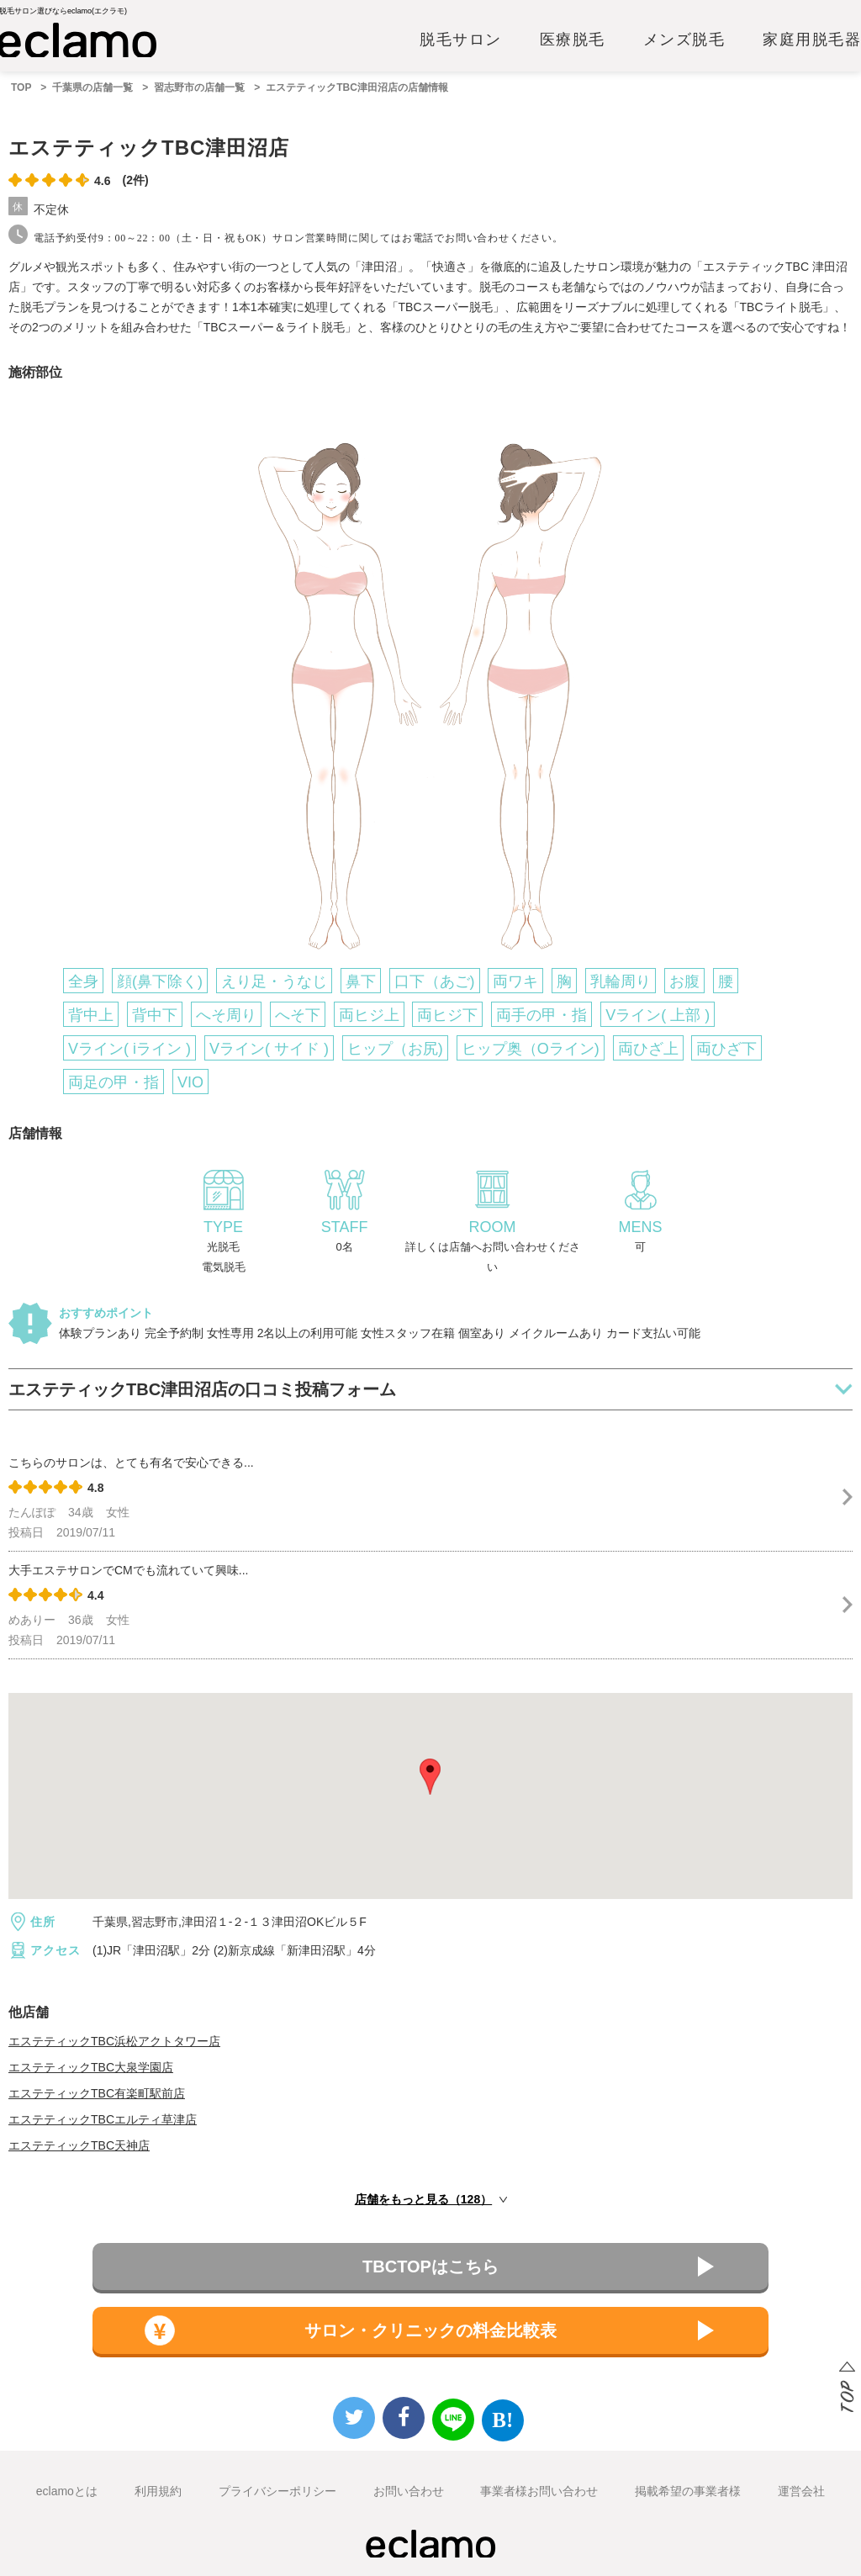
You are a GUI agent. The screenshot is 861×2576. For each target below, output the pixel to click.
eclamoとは (67, 2491)
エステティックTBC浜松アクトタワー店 (114, 2041)
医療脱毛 (572, 39)
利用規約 (158, 2491)
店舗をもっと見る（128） (423, 2199)
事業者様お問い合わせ (539, 2491)
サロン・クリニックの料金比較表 (430, 2330)
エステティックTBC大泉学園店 (90, 2067)
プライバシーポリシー (277, 2491)
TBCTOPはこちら (430, 2266)
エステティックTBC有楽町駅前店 (96, 2093)
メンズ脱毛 (684, 39)
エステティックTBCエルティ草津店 (102, 2119)
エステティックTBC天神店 (79, 2145)
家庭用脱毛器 (812, 39)
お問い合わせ (408, 2491)
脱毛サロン (461, 39)
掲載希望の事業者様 (688, 2491)
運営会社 (801, 2491)
